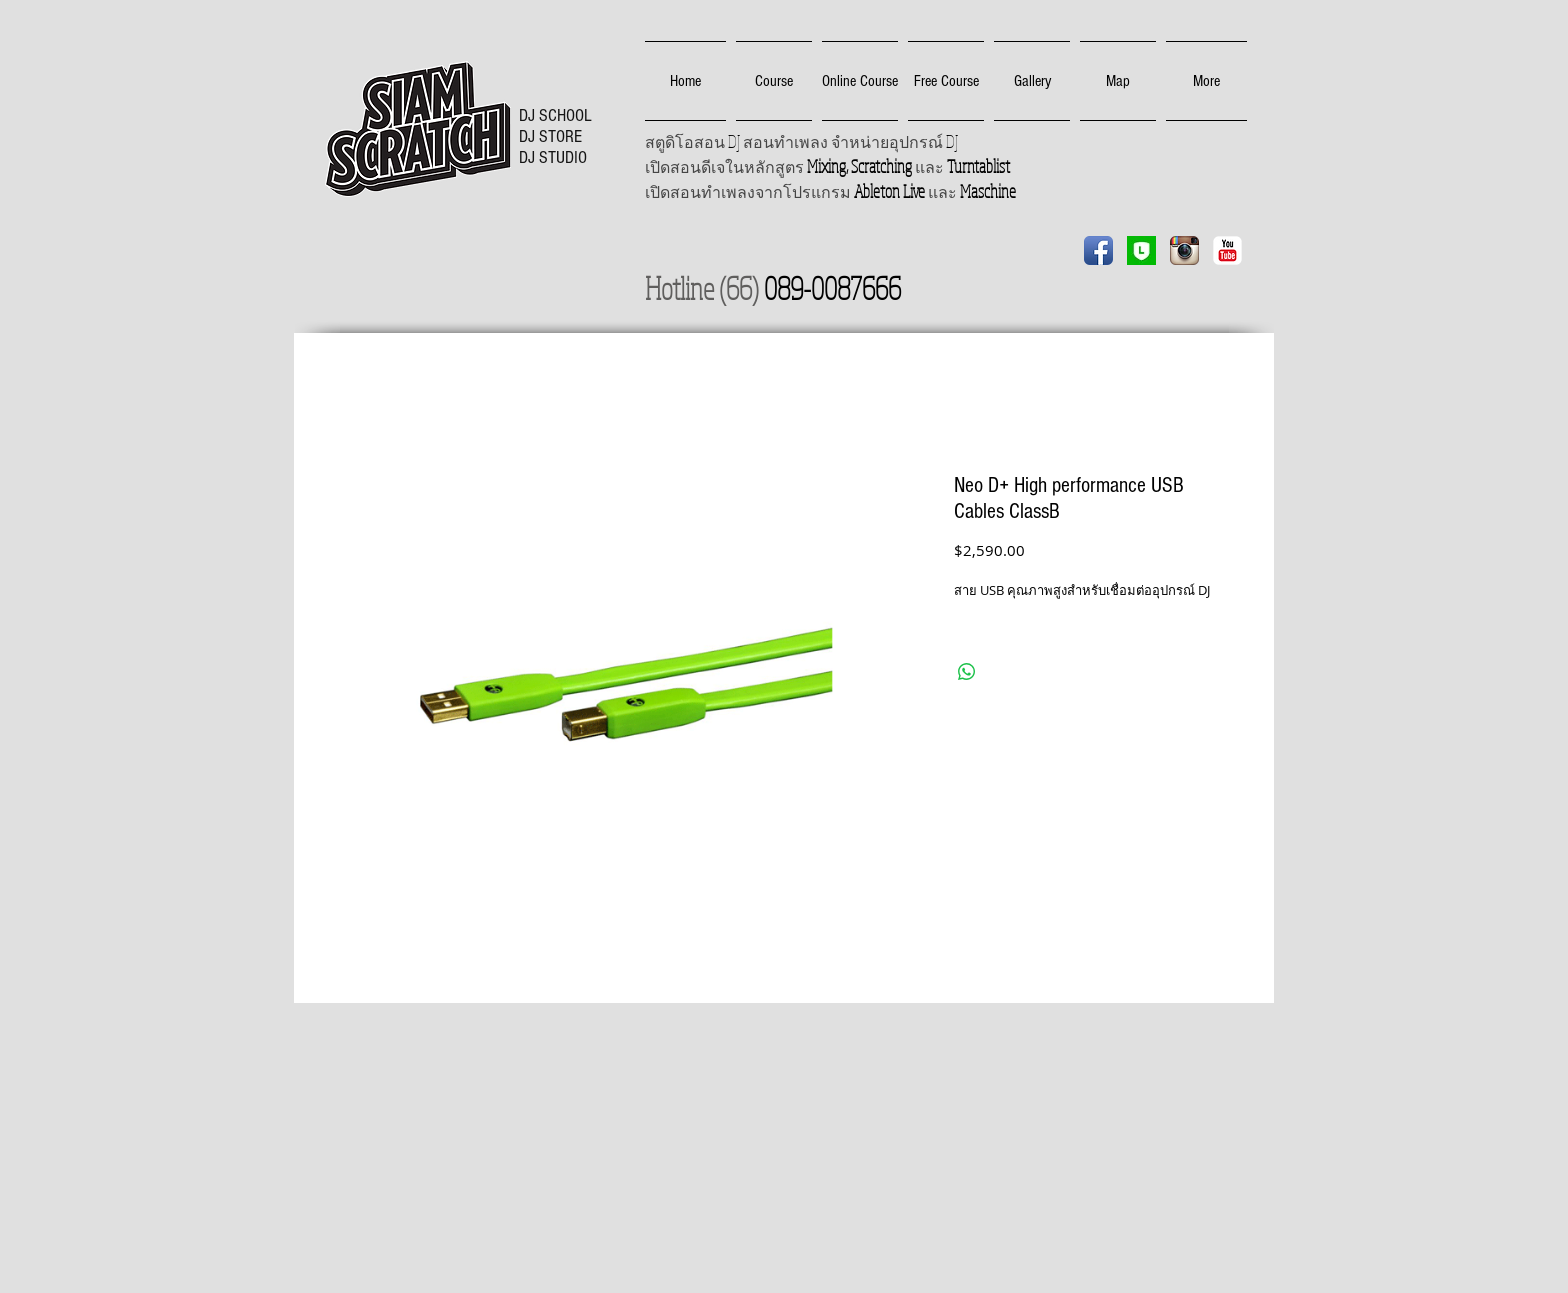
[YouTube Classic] (1227, 250)
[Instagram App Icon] (1184, 250)
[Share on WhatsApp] (967, 672)
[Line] (1141, 250)
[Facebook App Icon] (1098, 250)
